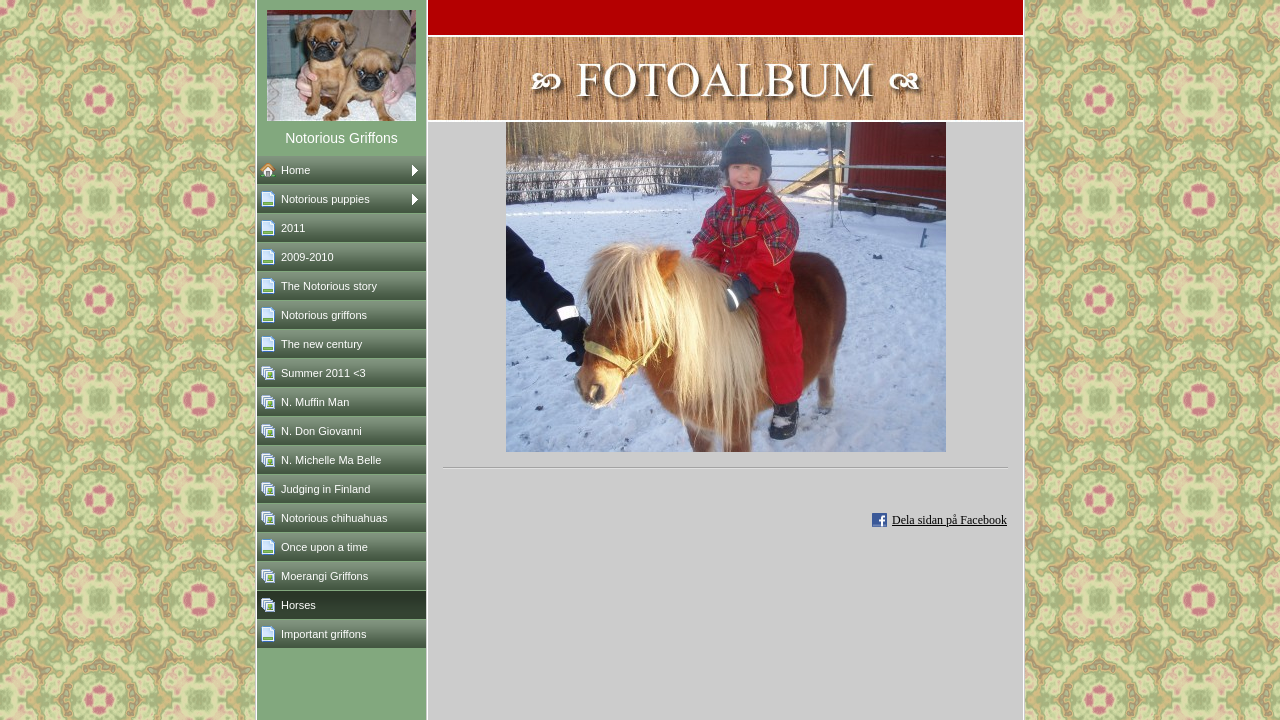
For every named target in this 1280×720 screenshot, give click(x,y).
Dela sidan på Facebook (949, 520)
